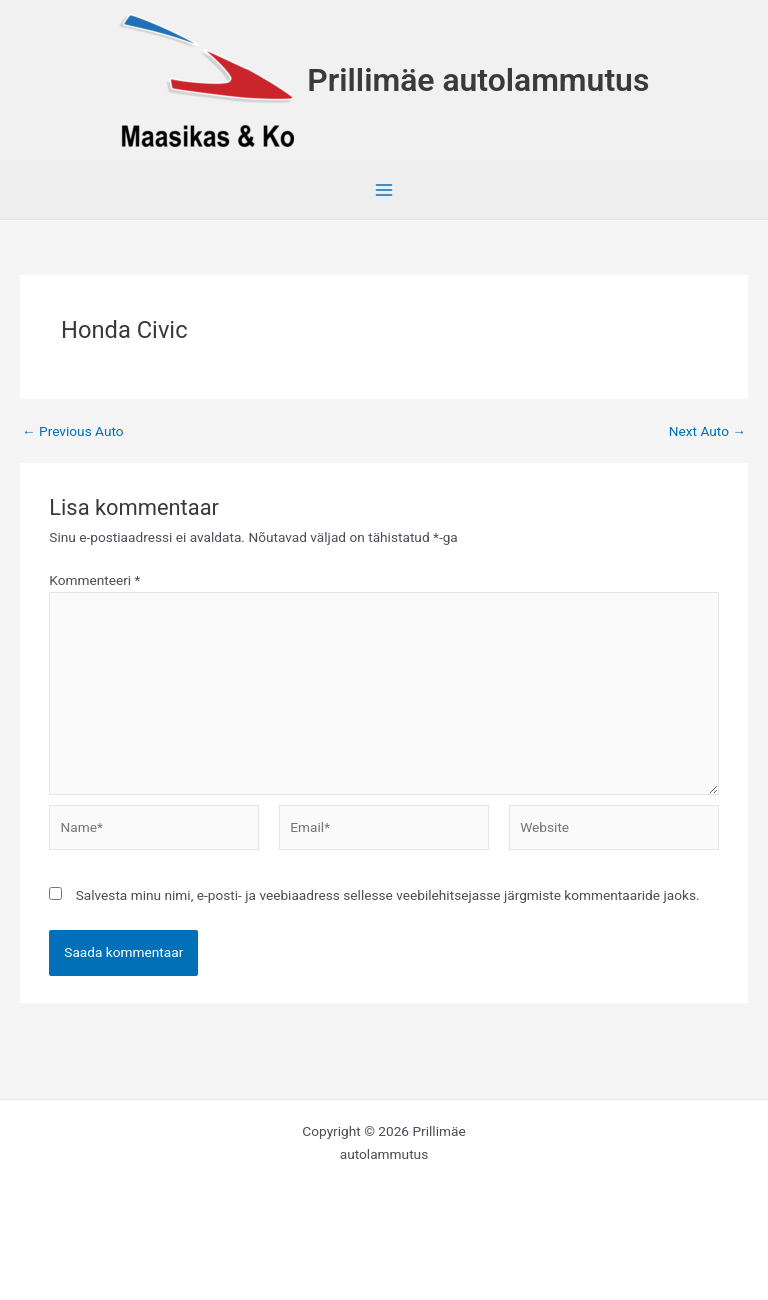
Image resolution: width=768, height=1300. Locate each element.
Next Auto (707, 432)
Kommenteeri (94, 580)
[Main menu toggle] (384, 190)
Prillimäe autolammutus (478, 80)
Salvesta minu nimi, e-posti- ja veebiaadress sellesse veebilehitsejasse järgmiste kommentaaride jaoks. (388, 895)
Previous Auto (73, 432)
